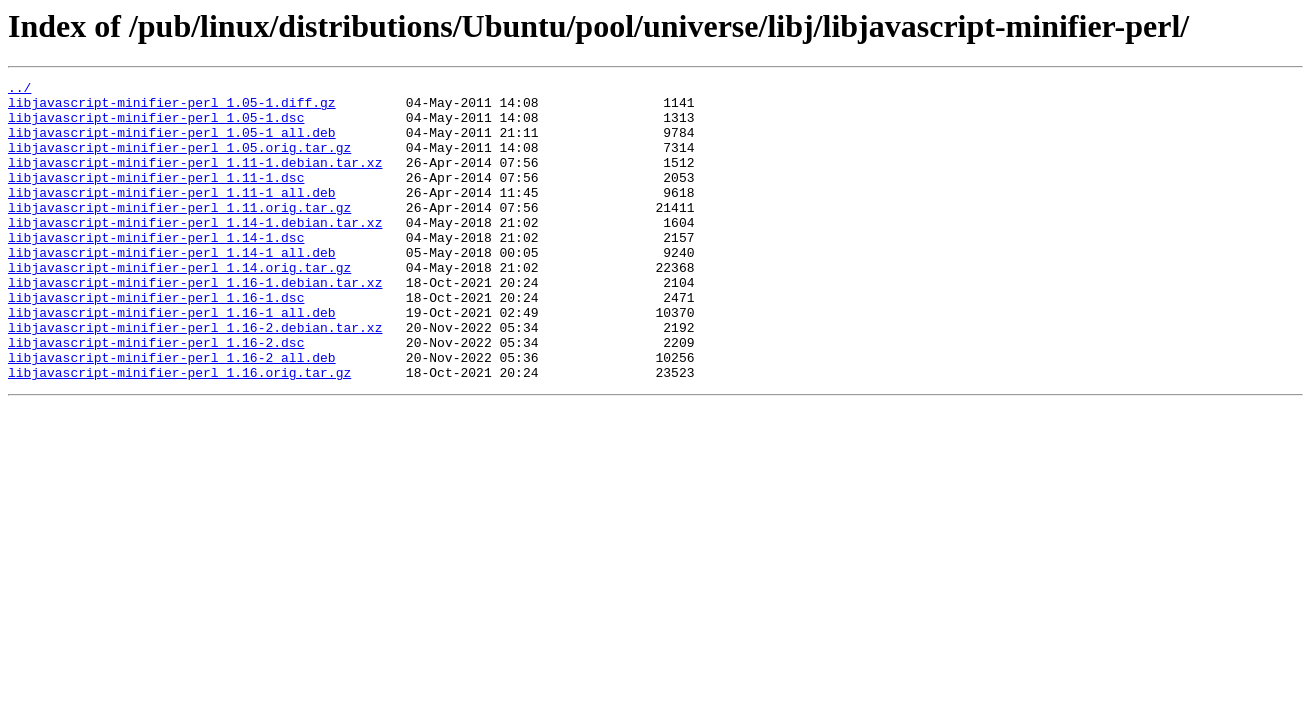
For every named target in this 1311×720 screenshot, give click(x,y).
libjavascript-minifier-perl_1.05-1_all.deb (172, 144)
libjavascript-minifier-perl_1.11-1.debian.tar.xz (195, 180)
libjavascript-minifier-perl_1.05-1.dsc (156, 126)
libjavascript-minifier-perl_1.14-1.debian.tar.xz (195, 252)
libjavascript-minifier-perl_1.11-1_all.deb (172, 216)
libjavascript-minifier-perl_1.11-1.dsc (156, 198)
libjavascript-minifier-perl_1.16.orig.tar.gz (179, 432)
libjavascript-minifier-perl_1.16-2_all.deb (172, 414)
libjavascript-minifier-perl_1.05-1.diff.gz (172, 108)
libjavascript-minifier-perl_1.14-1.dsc (156, 270)
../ (19, 90)
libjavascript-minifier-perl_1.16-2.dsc (156, 396)
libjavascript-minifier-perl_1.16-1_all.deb (172, 360)
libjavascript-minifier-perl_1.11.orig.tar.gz (179, 234)
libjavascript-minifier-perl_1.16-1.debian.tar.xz (195, 324)
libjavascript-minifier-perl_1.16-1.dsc (156, 342)
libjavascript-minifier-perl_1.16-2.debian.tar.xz (195, 378)
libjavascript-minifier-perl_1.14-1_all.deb (172, 288)
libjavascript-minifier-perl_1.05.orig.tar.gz (179, 162)
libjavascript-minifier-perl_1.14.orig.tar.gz (179, 306)
